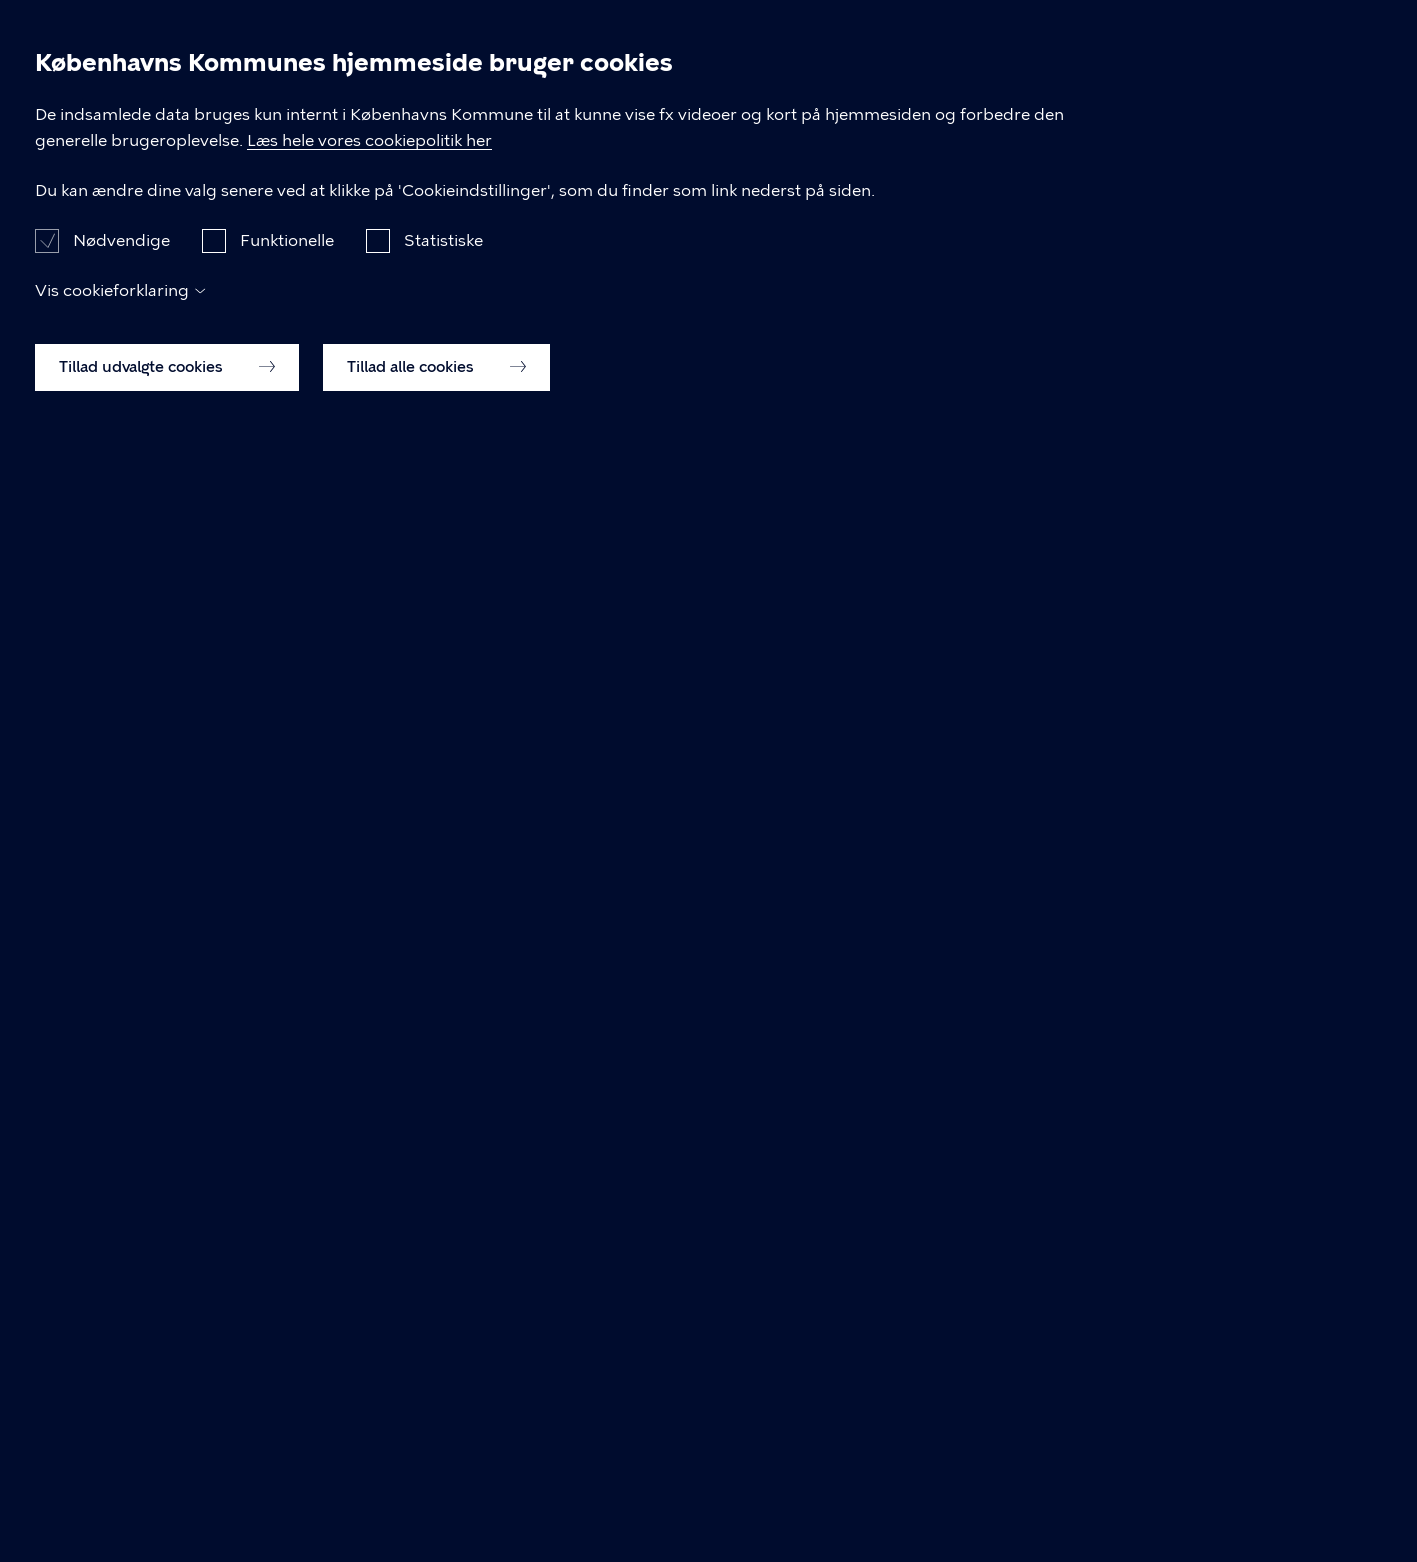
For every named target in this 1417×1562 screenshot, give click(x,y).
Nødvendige (121, 1367)
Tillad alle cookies (436, 1494)
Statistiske (443, 1367)
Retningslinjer (625, 49)
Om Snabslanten (1169, 49)
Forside (206, 136)
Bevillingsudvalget (965, 49)
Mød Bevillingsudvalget (532, 136)
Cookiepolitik (980, 1077)
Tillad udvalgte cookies (167, 1494)
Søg (1316, 50)
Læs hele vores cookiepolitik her (636, 1241)
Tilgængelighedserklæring (704, 1077)
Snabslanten (107, 49)
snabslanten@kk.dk (251, 1077)
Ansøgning (785, 49)
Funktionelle (287, 1367)
